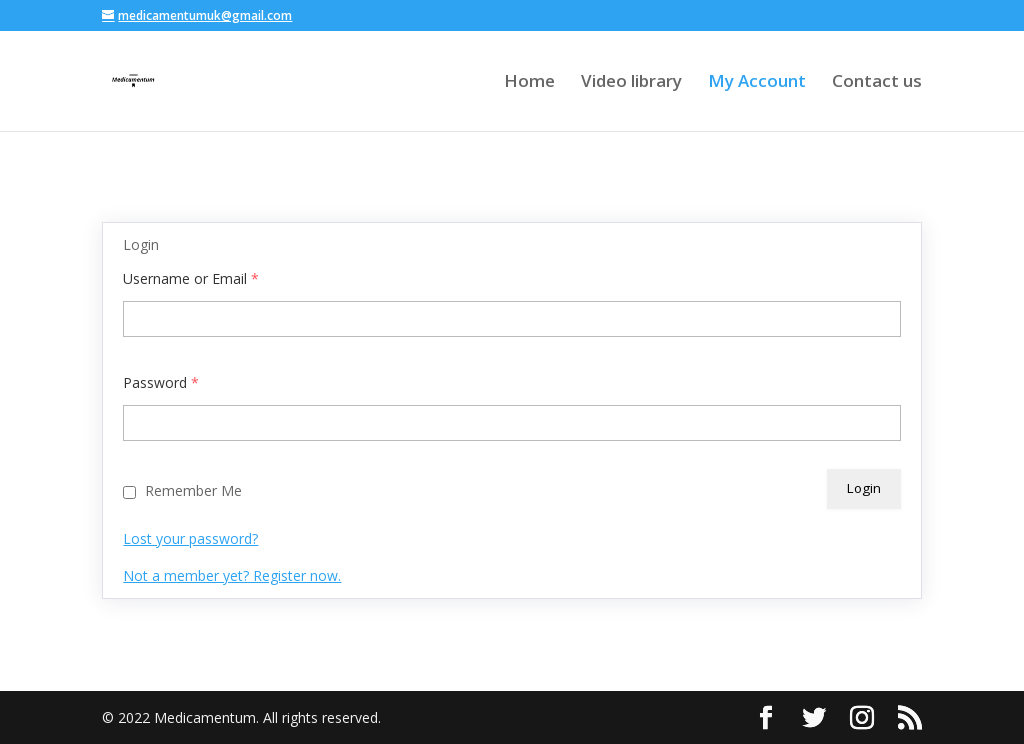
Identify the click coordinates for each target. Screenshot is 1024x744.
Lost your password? (190, 538)
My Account (757, 83)
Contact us (877, 83)
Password (161, 382)
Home (529, 83)
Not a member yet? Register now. (232, 575)
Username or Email (191, 278)
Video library (631, 83)
